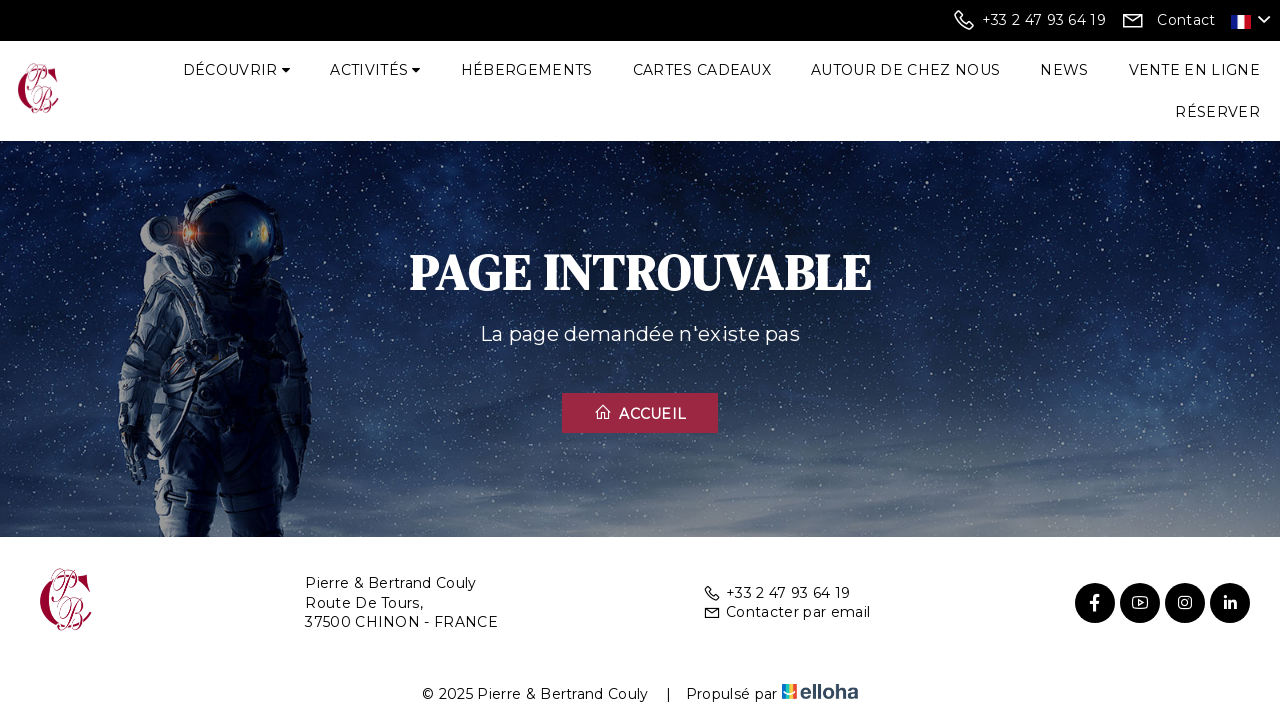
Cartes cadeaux (702, 70)
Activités (375, 70)
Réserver (1217, 112)
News (1064, 70)
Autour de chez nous (905, 70)
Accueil (640, 413)
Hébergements (527, 70)
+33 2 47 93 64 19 (777, 593)
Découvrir (237, 70)
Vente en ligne (1194, 70)
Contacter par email (786, 612)
